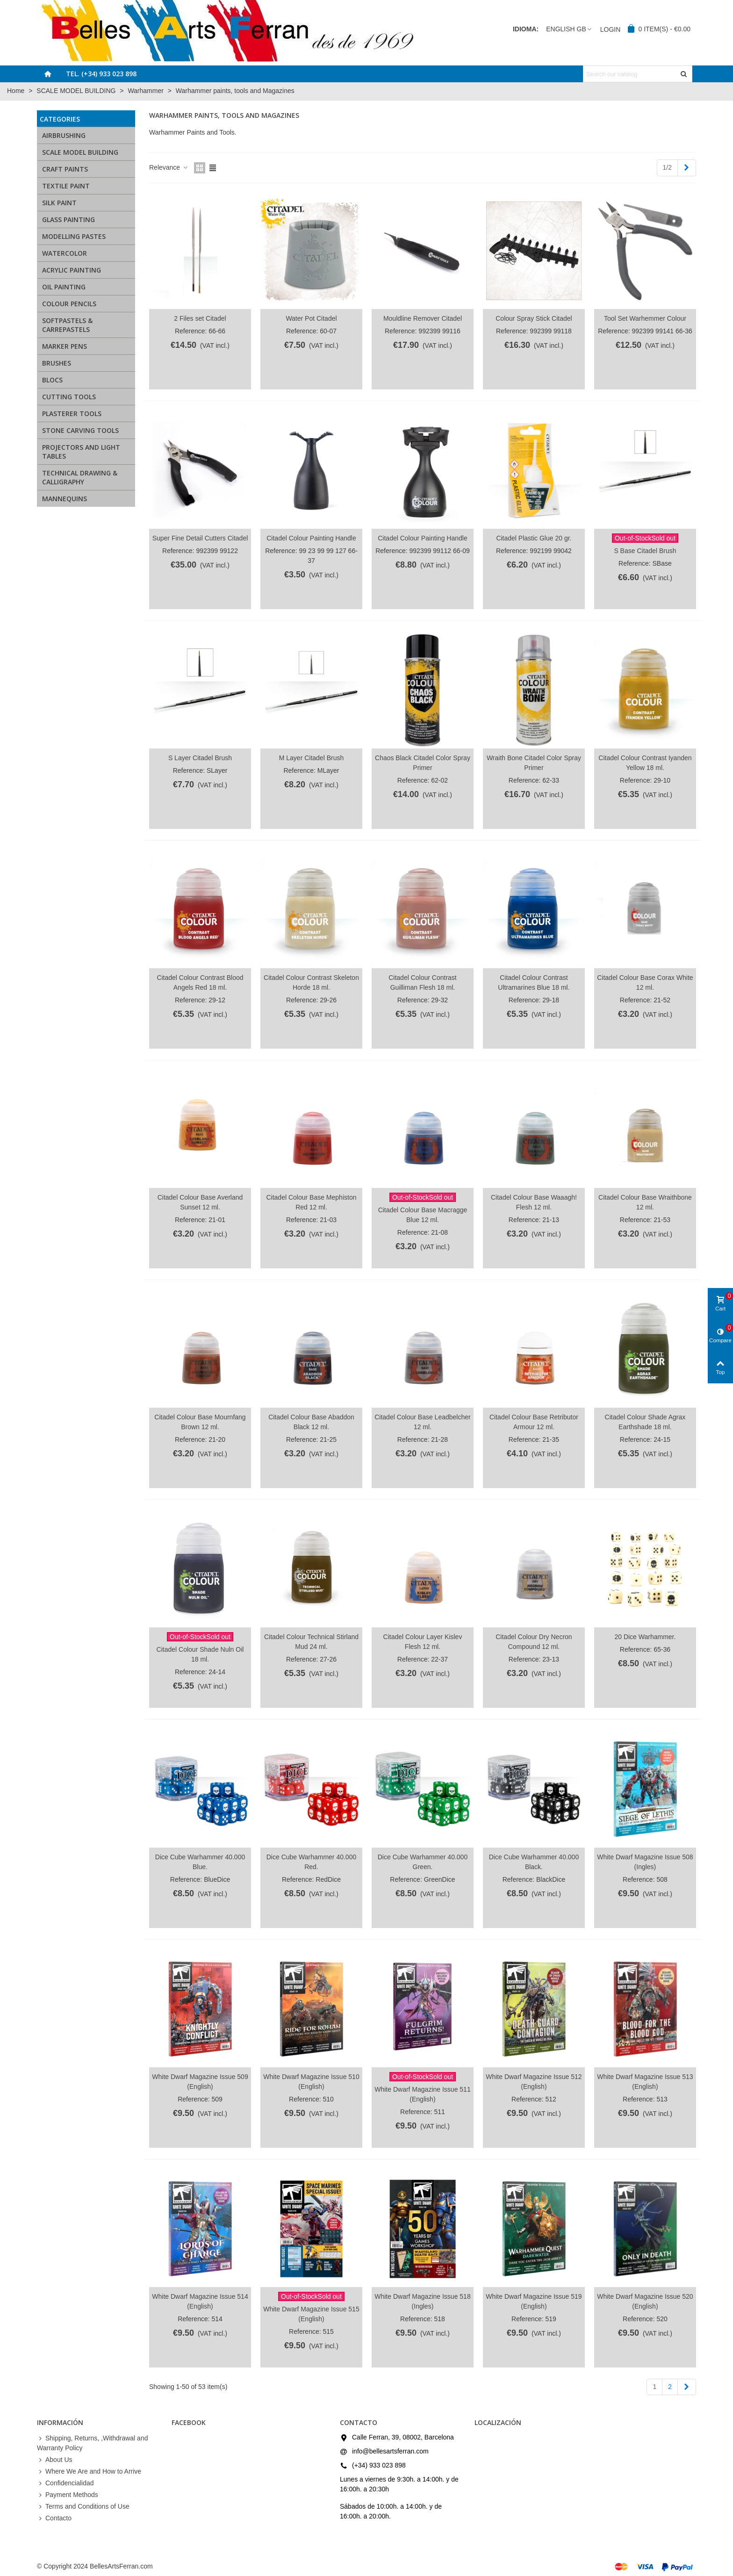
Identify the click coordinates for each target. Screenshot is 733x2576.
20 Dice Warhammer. (645, 1637)
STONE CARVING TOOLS (80, 430)
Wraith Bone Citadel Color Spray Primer (534, 762)
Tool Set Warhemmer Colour (645, 318)
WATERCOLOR (64, 253)
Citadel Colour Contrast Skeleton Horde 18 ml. (311, 982)
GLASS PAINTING (68, 219)
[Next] (686, 167)
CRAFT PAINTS (65, 169)
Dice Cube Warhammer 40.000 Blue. (200, 1862)
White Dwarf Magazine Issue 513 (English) (645, 2081)
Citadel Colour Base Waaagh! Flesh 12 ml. (534, 1202)
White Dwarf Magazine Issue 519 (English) (534, 2301)
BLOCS (52, 379)
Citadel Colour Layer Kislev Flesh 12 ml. (422, 1641)
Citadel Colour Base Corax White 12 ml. (645, 982)
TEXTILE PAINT (66, 185)
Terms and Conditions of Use (83, 2506)
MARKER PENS (64, 346)
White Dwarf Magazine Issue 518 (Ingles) (422, 2301)
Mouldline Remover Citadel (422, 318)
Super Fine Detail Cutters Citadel (200, 538)
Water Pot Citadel (311, 318)
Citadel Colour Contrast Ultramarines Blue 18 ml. (533, 982)
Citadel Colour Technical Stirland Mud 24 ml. (311, 1641)
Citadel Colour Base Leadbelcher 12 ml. (422, 1422)
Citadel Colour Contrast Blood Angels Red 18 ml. (200, 982)
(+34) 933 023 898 (379, 2465)
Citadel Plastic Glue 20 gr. (533, 538)
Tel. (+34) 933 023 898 (101, 73)
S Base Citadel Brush (645, 550)
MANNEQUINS (64, 498)
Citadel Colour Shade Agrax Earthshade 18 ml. (645, 1422)
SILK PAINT (59, 202)
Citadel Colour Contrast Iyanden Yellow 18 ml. (644, 762)
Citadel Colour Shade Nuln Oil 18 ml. (200, 1654)
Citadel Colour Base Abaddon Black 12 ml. (311, 1422)
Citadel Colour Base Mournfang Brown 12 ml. (199, 1422)
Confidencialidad (65, 2483)
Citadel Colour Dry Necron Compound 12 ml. (534, 1641)
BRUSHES (56, 363)
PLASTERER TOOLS (71, 413)
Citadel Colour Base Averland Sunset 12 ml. (200, 1202)
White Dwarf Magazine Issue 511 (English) (422, 2094)
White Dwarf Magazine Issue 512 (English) (534, 2081)
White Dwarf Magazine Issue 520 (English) (645, 2301)
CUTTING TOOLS (69, 396)
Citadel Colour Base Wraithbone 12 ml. (645, 1202)
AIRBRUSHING (64, 135)
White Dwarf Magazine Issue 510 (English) (311, 2081)
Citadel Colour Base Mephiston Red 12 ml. (311, 1202)
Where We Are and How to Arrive (89, 2471)
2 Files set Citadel (200, 318)
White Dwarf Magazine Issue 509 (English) (200, 2081)
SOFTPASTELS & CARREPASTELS (67, 325)
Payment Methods (67, 2495)
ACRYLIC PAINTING (71, 270)
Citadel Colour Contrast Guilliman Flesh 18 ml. (422, 982)
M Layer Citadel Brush (311, 758)
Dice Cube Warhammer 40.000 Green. (422, 1862)
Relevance (168, 167)
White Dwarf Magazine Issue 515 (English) (311, 2314)
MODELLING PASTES (74, 236)
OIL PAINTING (64, 286)
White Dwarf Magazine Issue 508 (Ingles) (645, 1862)
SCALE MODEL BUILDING (80, 152)
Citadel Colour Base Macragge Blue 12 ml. (422, 1214)
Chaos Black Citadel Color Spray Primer (422, 762)
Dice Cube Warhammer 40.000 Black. (534, 1862)
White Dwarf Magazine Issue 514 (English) (200, 2301)
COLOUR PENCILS (69, 303)
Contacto (54, 2518)
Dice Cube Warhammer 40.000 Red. (311, 1862)
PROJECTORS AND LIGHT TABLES (81, 452)
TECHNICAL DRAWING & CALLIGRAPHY (79, 477)
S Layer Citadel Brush (200, 758)
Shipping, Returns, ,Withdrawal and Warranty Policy (92, 2442)
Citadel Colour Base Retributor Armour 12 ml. (533, 1422)
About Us (54, 2460)
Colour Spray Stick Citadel (534, 318)
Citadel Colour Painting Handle (311, 538)
